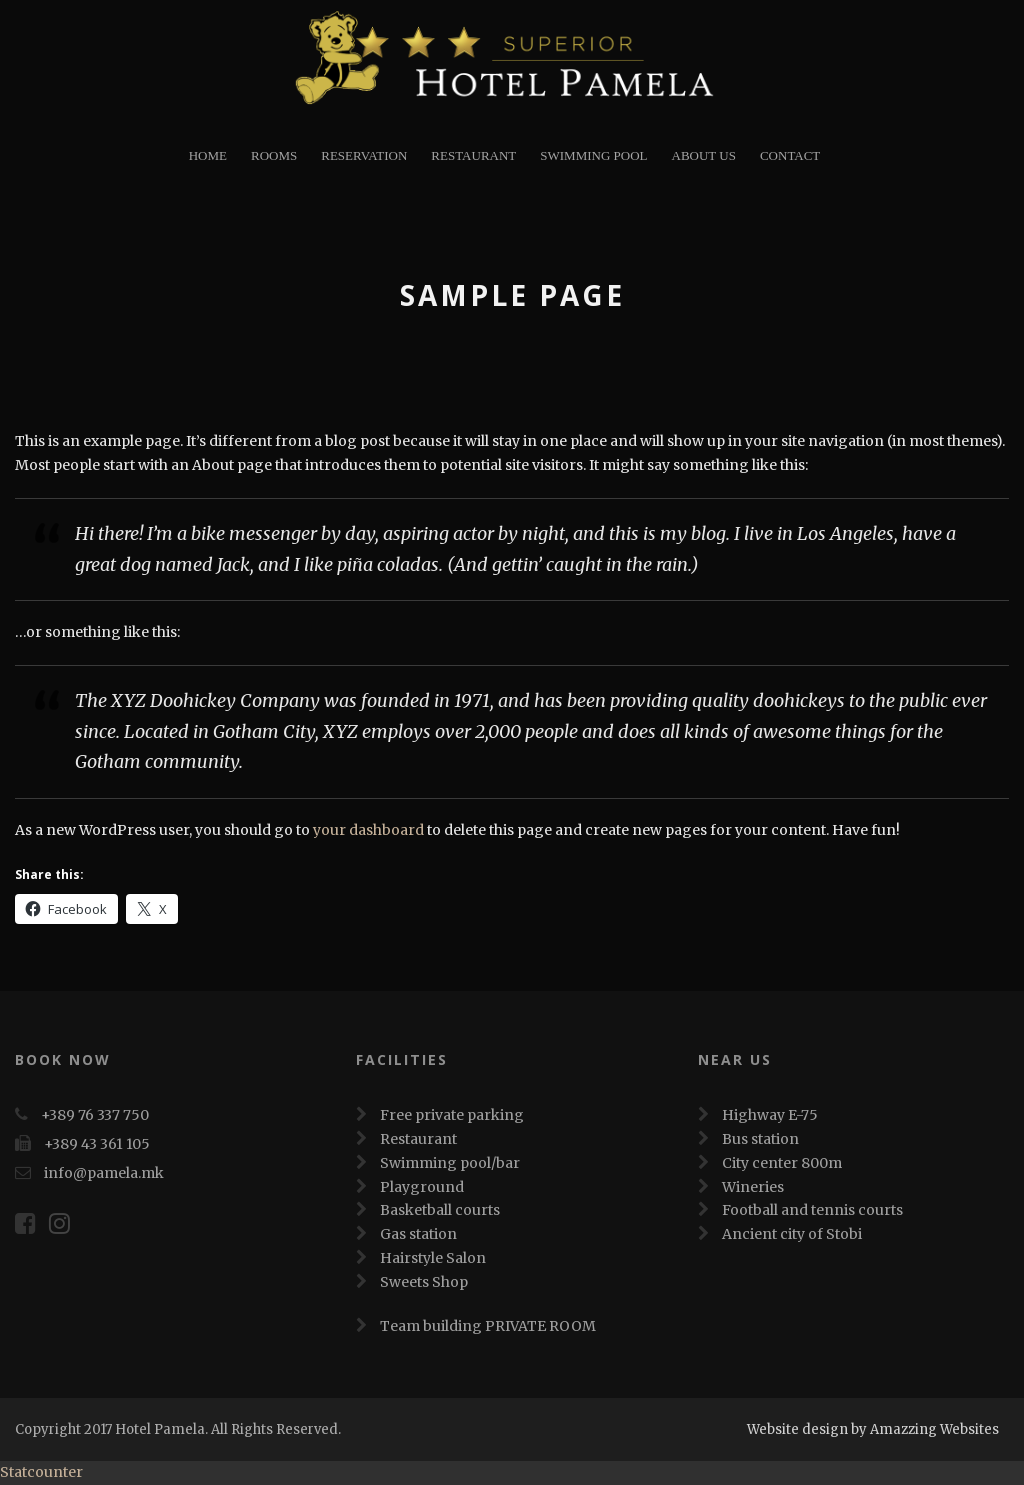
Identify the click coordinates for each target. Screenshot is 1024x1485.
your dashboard (368, 830)
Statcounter (41, 1472)
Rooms (274, 155)
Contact (790, 155)
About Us (704, 155)
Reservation (364, 155)
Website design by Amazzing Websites (873, 1429)
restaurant (473, 155)
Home (208, 155)
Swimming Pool (593, 155)
